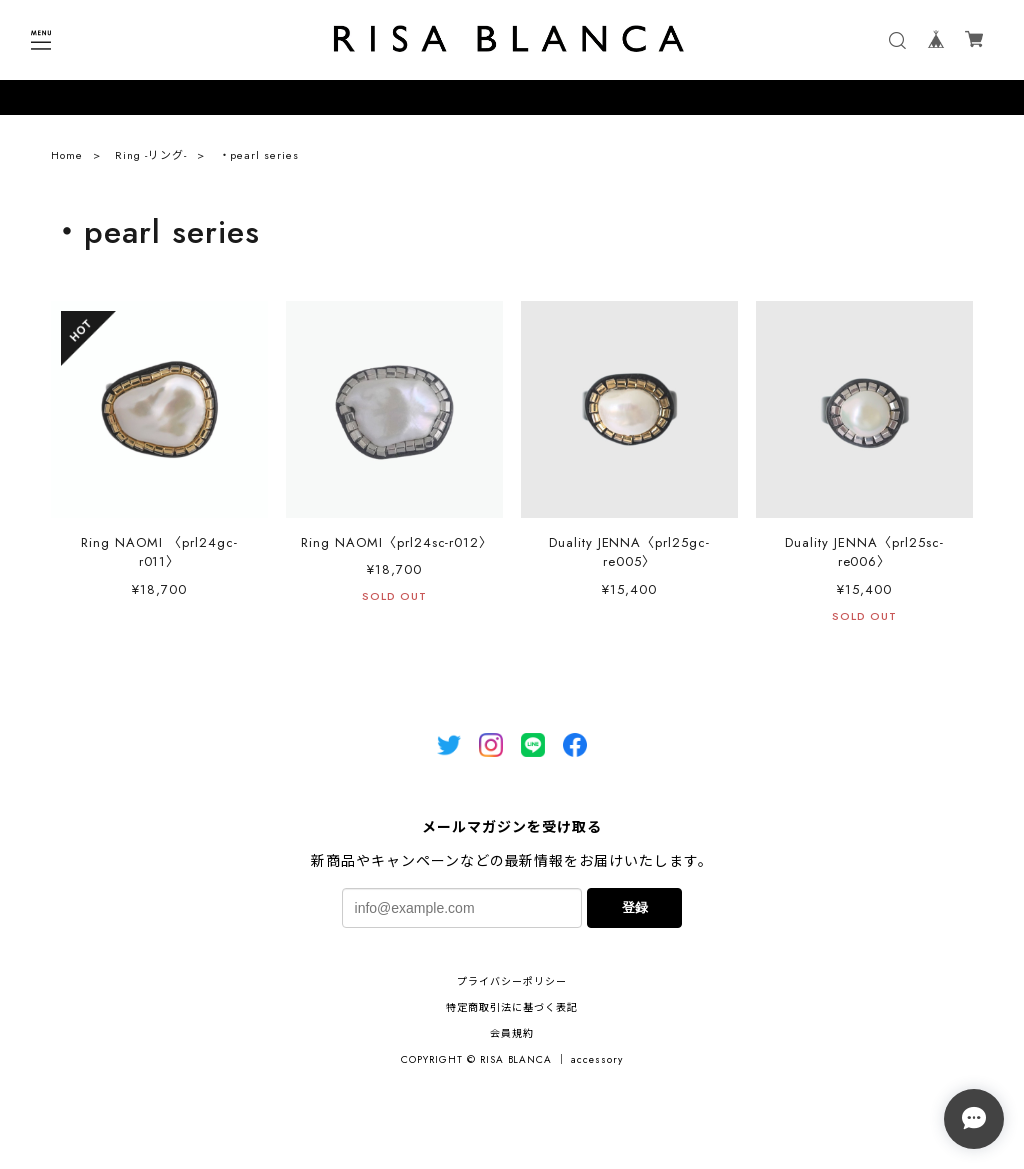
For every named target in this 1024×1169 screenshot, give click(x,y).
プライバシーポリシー (512, 981)
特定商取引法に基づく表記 (512, 1007)
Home (67, 160)
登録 (635, 907)
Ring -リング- (151, 160)
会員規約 (512, 1033)
